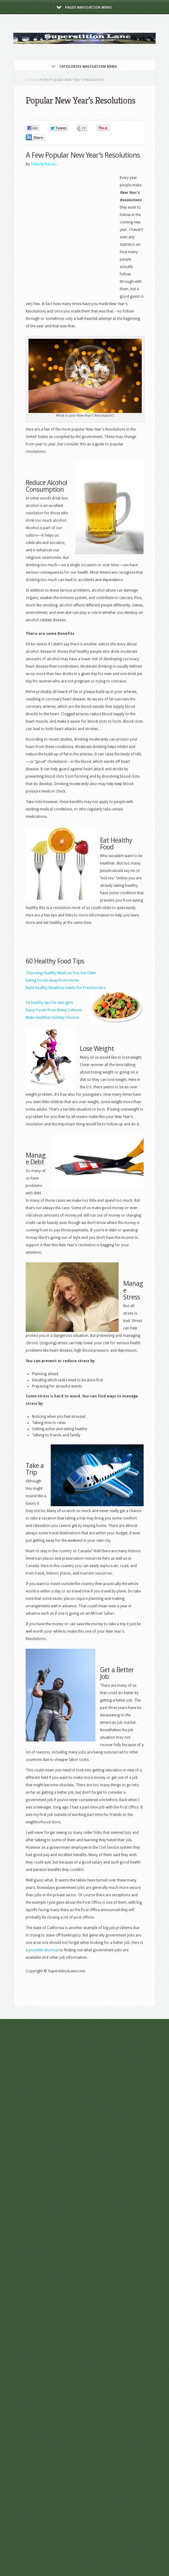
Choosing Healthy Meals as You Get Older (61, 973)
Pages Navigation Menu (84, 8)
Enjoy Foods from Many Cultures (54, 1010)
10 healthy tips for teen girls (49, 1003)
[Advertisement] (60, 234)
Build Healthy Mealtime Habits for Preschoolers (66, 988)
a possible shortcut (42, 1950)
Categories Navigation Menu (84, 67)
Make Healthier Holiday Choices (52, 1017)
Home (31, 80)
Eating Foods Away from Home (52, 980)
